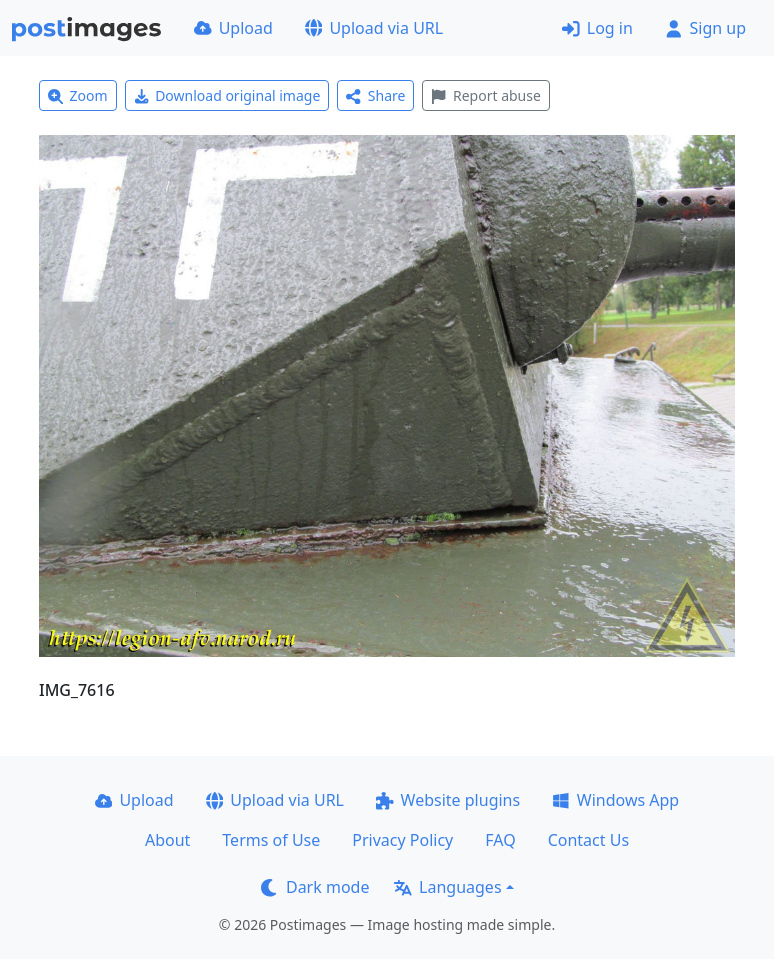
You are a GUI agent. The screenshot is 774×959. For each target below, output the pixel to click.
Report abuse (485, 95)
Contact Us (588, 840)
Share (375, 95)
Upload (233, 28)
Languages (447, 887)
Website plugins (448, 800)
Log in (597, 28)
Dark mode (315, 887)
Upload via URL (374, 28)
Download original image (227, 95)
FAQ (500, 840)
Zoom (78, 95)
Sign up (705, 28)
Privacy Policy (402, 840)
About (167, 840)
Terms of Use (271, 840)
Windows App (615, 800)
